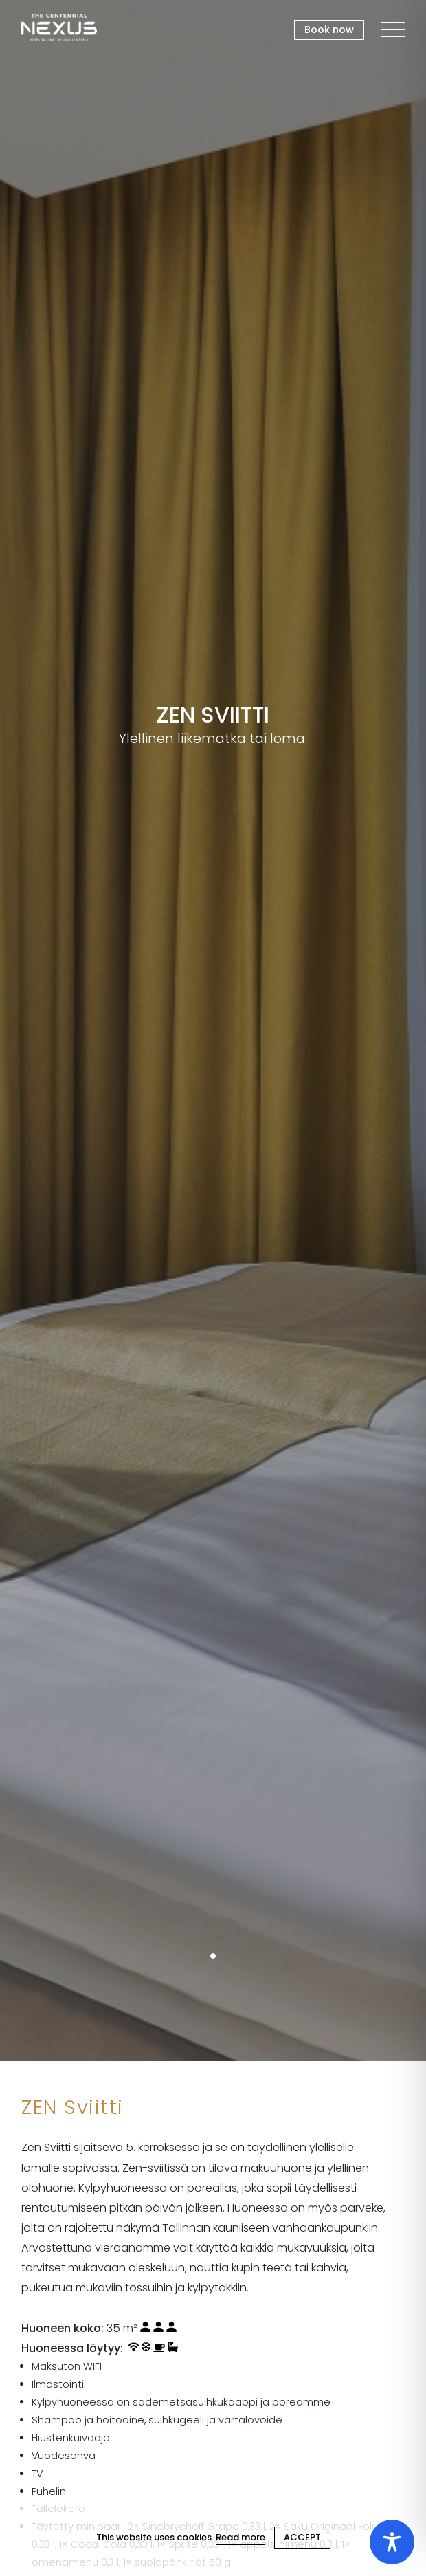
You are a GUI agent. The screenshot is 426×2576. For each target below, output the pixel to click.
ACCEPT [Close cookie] (302, 2537)
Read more (240, 2537)
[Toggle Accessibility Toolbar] (392, 2542)
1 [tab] (213, 1956)
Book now (329, 29)
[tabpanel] (213, 1030)
